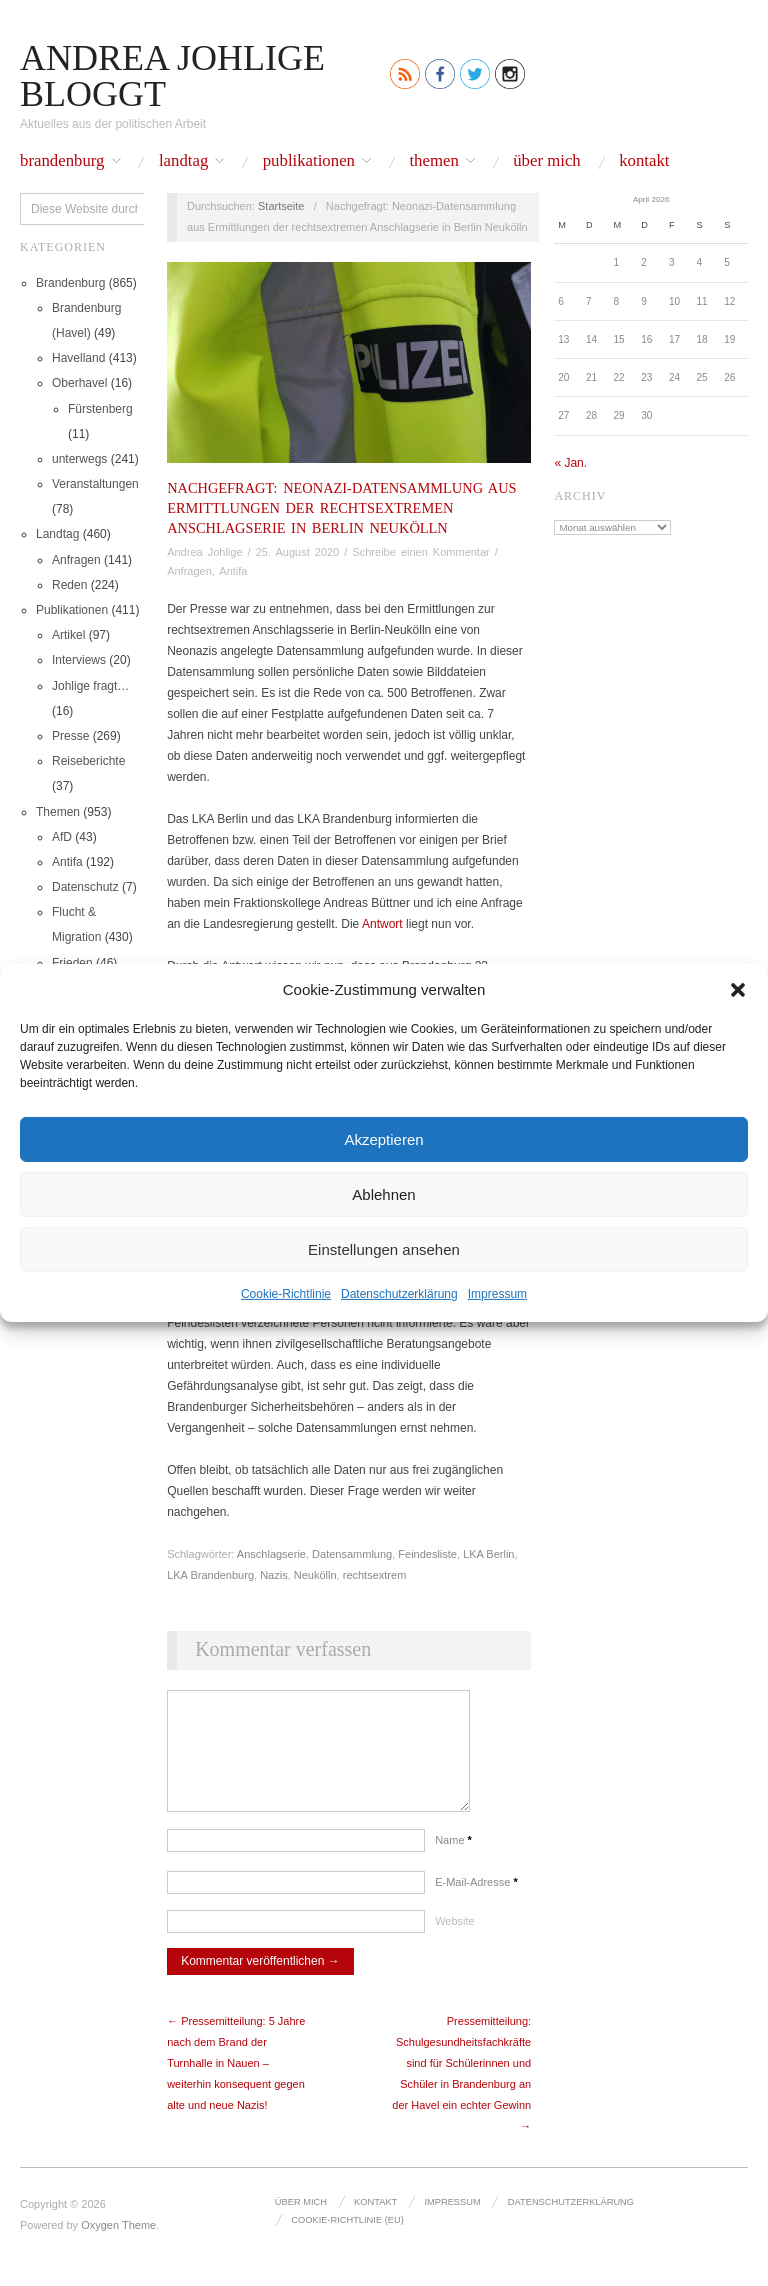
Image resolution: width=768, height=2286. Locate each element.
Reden (69, 585)
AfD (62, 837)
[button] (738, 989)
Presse (70, 736)
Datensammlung (352, 1554)
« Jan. (570, 463)
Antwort (382, 924)
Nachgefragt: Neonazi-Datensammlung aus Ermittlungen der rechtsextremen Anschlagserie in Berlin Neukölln (341, 508)
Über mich (547, 161)
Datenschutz (85, 887)
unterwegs (79, 459)
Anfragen (76, 560)
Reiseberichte (88, 761)
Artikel (68, 635)
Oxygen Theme (118, 2245)
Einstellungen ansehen (384, 1248)
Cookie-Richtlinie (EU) (346, 2239)
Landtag (183, 161)
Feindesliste (427, 1554)
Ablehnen (383, 1193)
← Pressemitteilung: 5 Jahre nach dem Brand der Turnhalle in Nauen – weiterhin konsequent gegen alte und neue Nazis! (236, 2083)
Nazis (274, 1575)
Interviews (79, 660)
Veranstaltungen (95, 484)
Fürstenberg (100, 409)
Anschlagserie (271, 1554)
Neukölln (315, 1575)
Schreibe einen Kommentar (420, 552)
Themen (433, 161)
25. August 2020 (298, 552)
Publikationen (309, 161)
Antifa (67, 862)
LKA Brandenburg (210, 1575)
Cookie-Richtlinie (286, 1294)
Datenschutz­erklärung (399, 1294)
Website (455, 1941)
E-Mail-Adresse (476, 1902)
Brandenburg (62, 161)
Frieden (72, 963)
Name (453, 1860)
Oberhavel (79, 383)
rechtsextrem (375, 1575)
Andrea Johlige (204, 552)
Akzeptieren (383, 1138)
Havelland (78, 358)
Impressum (497, 1294)
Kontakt (644, 161)
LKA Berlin (488, 1554)
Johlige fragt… (90, 686)
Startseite (281, 206)
